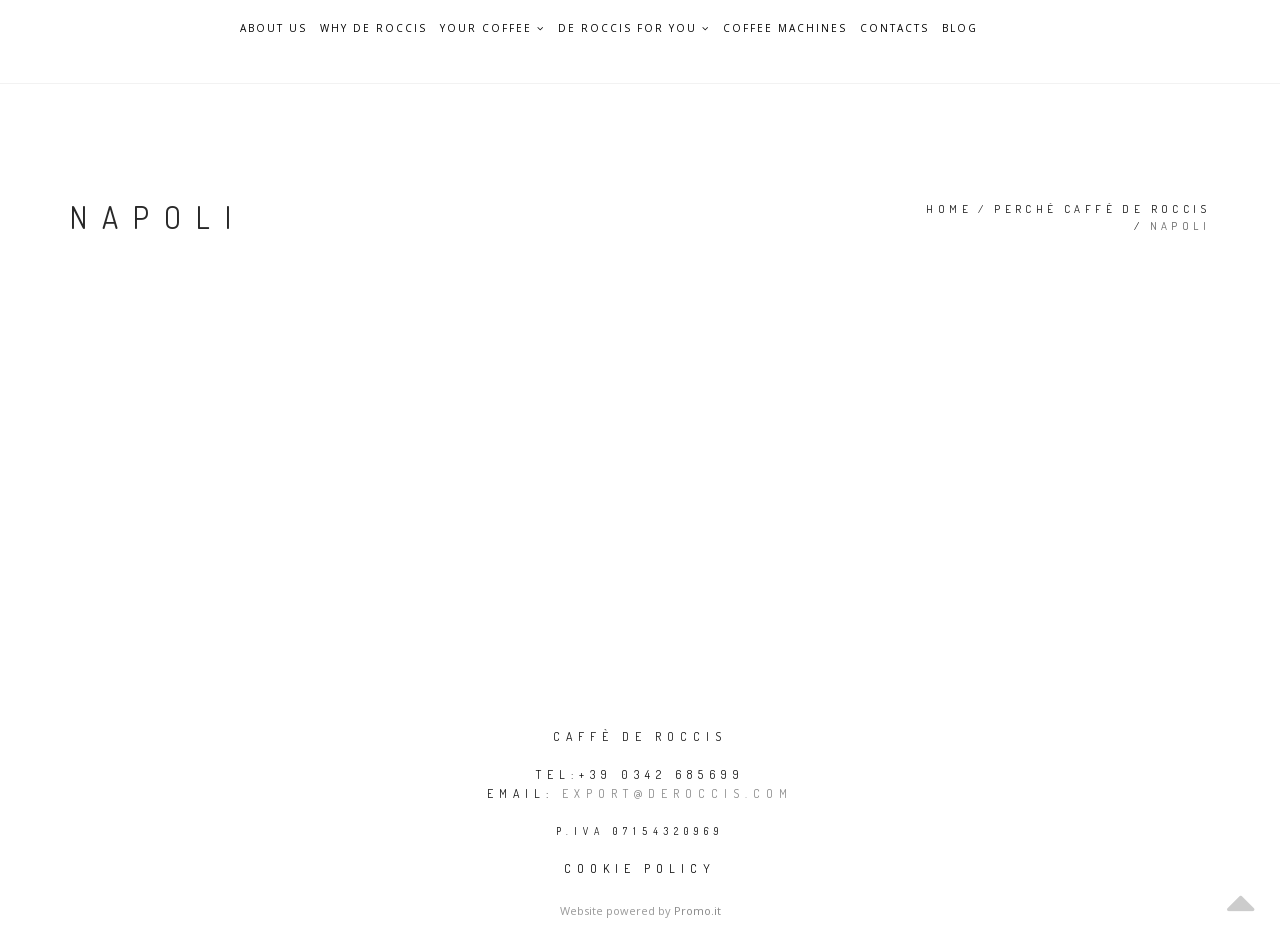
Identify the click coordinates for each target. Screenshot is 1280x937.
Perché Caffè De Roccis (1102, 209)
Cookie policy (640, 868)
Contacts (894, 28)
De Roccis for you (634, 28)
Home (949, 209)
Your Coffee (492, 28)
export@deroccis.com (677, 793)
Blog (960, 28)
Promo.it (697, 910)
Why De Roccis (373, 28)
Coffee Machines (785, 28)
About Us (273, 28)
